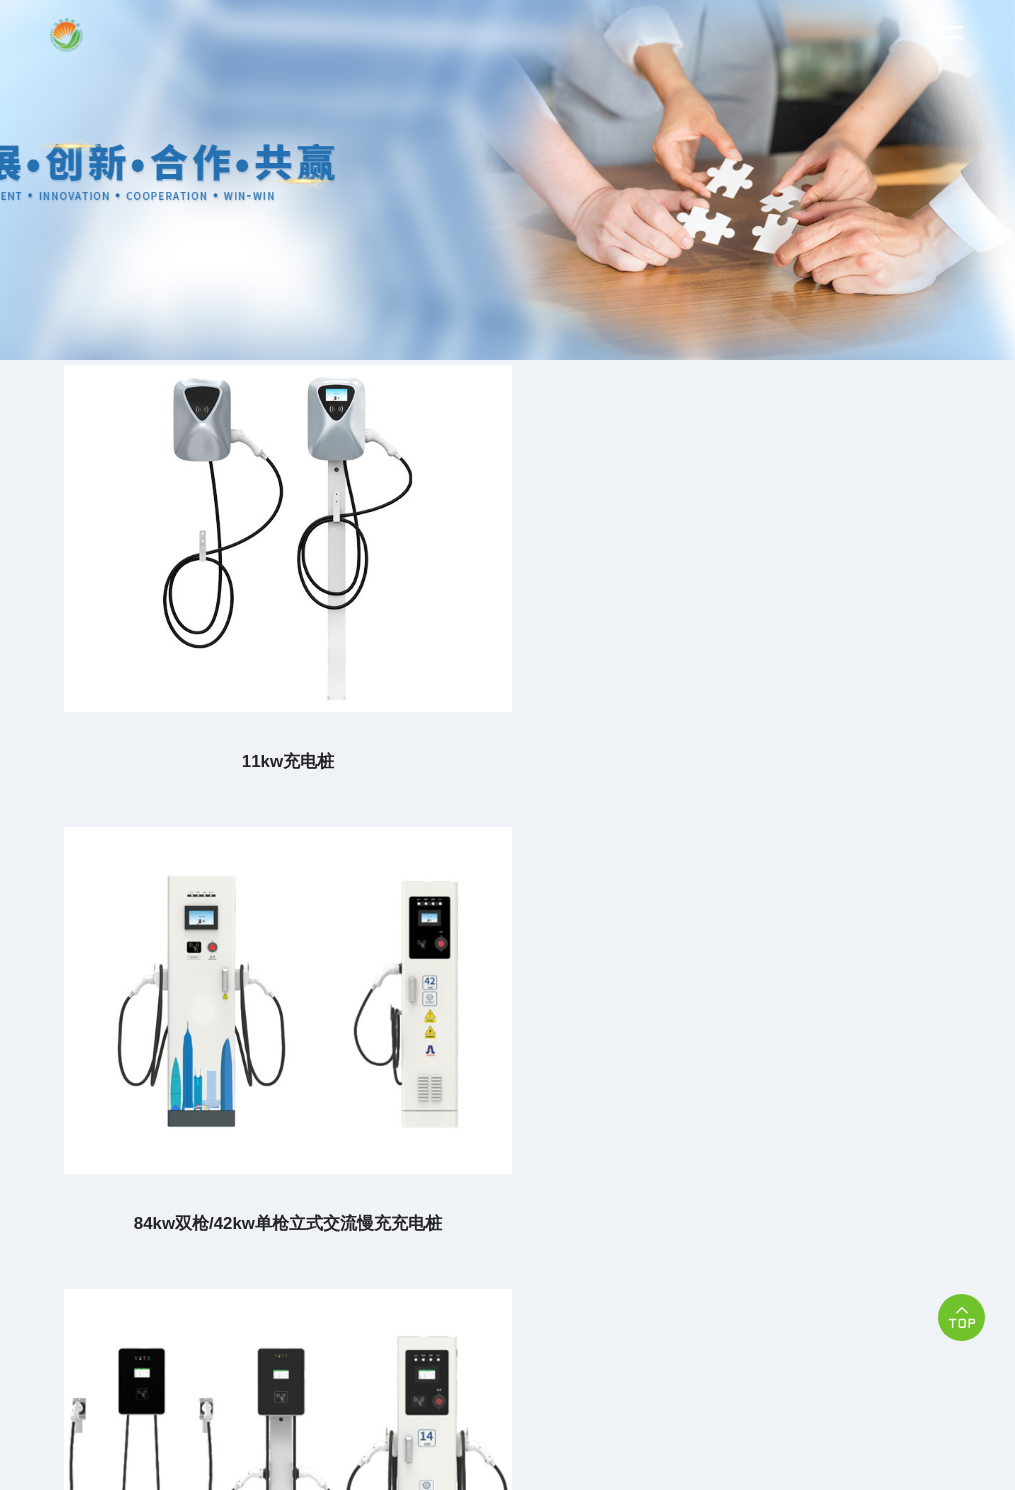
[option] (507, 180)
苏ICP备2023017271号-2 (703, 1277)
